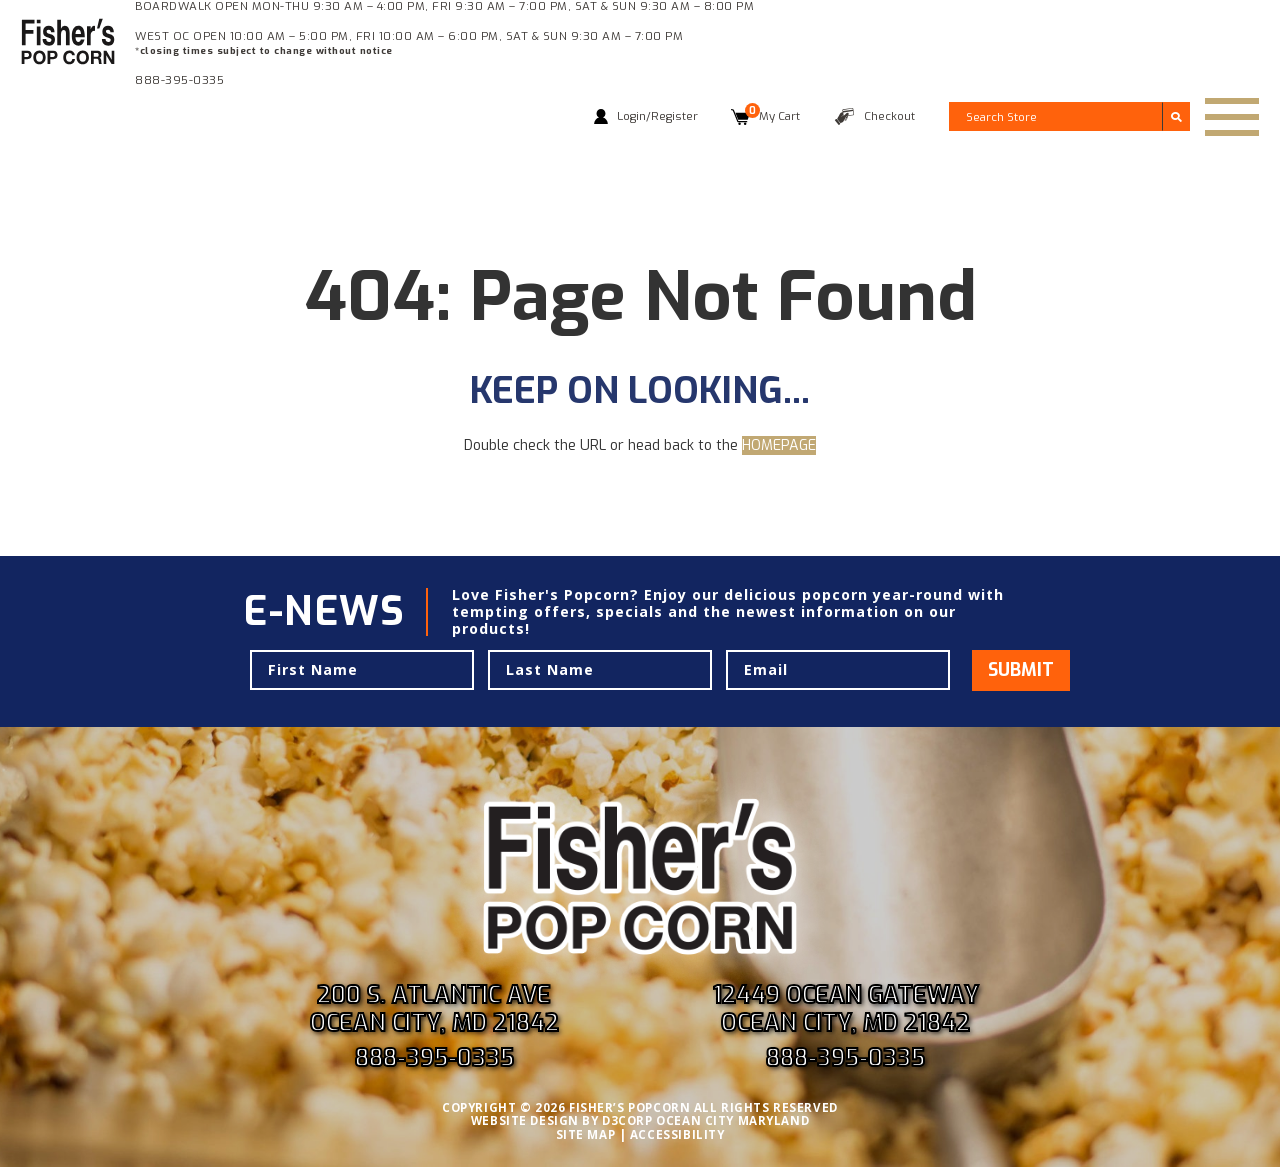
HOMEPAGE (779, 445)
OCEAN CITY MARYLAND (732, 1120)
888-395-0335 (179, 80)
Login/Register (657, 116)
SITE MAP (586, 1134)
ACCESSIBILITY (677, 1134)
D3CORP (627, 1120)
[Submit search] (1176, 116)
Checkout (889, 116)
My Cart (772, 116)
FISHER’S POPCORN (629, 1107)
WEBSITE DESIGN (525, 1120)
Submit (1021, 670)
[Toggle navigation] (1232, 117)
